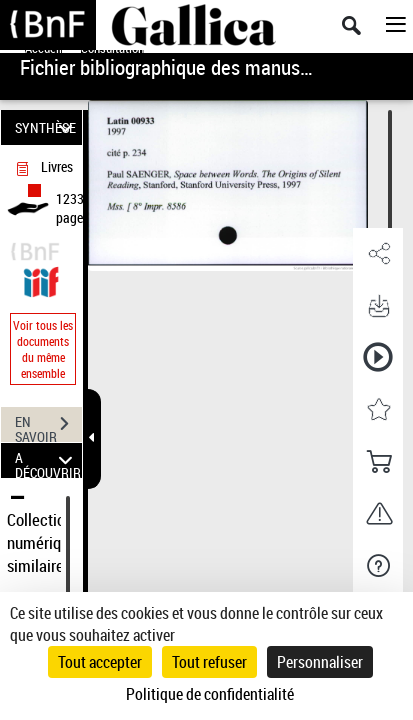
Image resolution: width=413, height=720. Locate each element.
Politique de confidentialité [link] (210, 694)
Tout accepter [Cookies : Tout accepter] (100, 662)
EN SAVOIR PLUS (48, 426)
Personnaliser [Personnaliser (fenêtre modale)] (320, 662)
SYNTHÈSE (47, 127)
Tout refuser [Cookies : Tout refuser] (209, 662)
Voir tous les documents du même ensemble (43, 349)
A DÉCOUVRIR (48, 460)
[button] (378, 254)
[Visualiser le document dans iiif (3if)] (41, 279)
